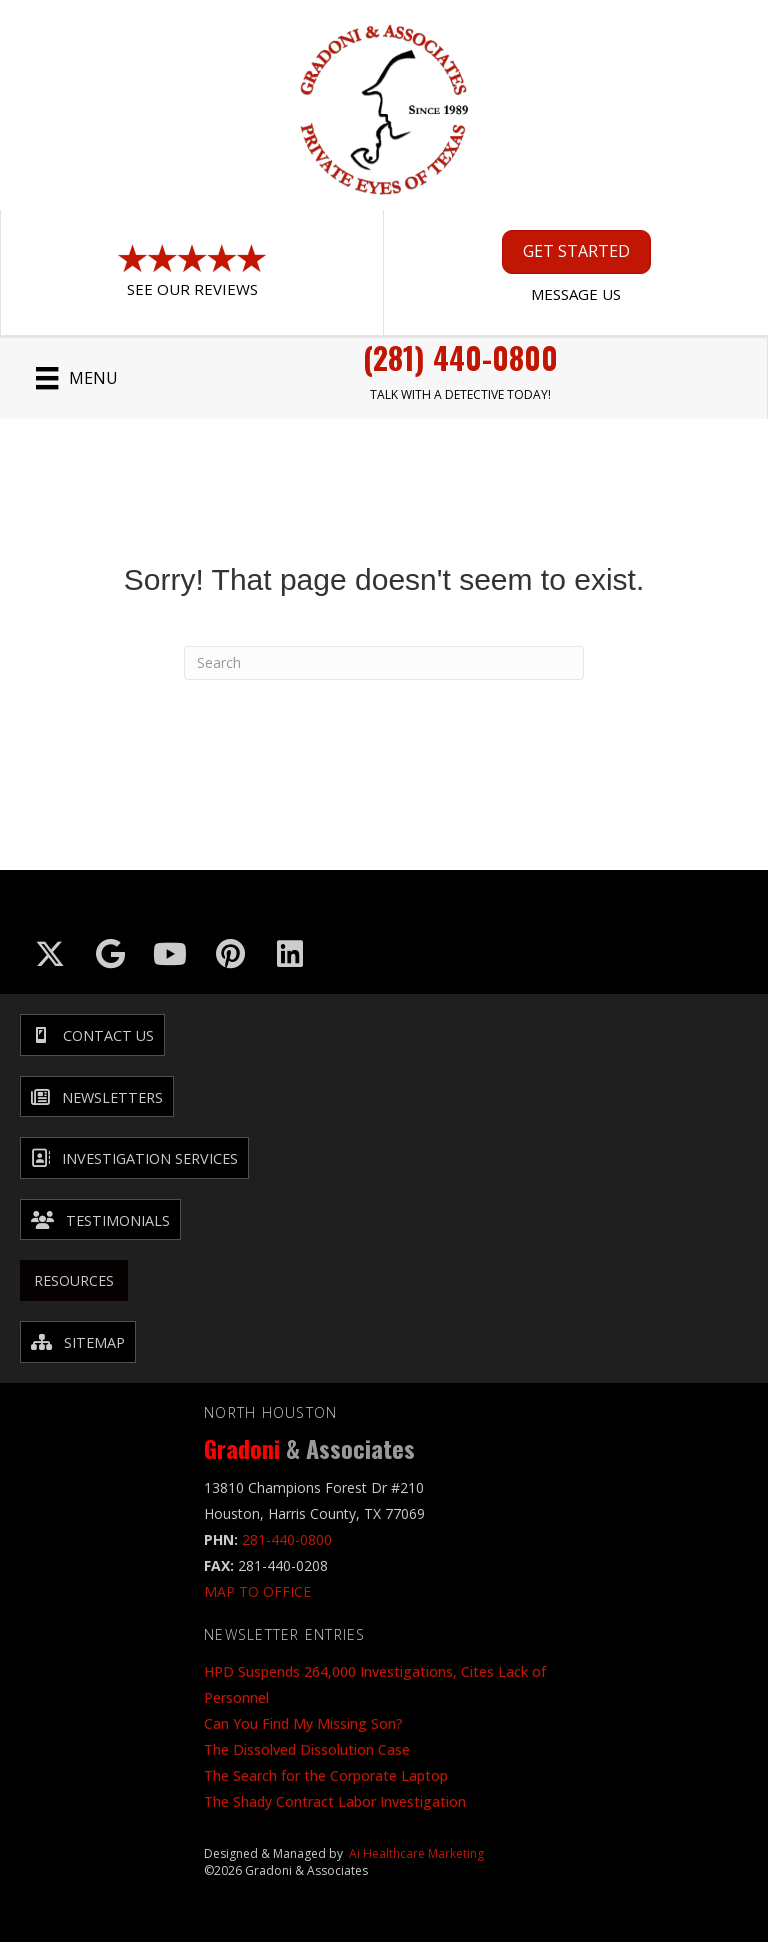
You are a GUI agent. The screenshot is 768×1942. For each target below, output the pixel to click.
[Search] (384, 663)
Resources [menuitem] (74, 1280)
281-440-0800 (287, 1539)
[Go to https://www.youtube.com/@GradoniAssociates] (170, 954)
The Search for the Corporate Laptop (326, 1775)
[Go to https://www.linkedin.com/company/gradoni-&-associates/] (290, 954)
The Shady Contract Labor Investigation (335, 1801)
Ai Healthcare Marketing (416, 1853)
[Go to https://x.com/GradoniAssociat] (50, 954)
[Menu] (76, 378)
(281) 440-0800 (460, 357)
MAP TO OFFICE (257, 1591)
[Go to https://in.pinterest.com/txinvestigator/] (230, 954)
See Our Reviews (192, 289)
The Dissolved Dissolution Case (307, 1749)
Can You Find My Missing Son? (303, 1723)
